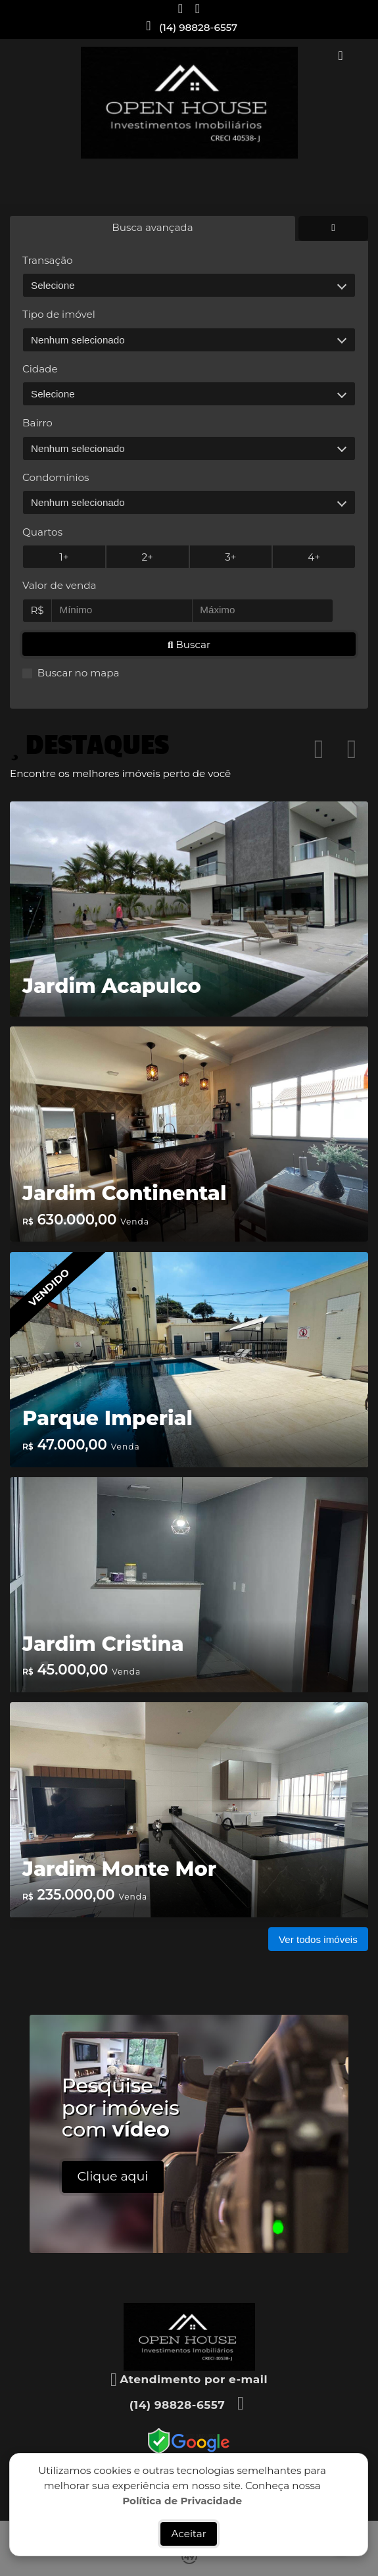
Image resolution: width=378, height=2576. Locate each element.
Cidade (40, 369)
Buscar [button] (189, 644)
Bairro (37, 423)
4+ (314, 557)
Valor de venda (59, 585)
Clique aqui (113, 2176)
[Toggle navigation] (340, 56)
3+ (230, 557)
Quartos (42, 532)
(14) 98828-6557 (198, 27)
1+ (63, 557)
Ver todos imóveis (318, 1939)
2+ (147, 557)
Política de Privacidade (183, 2500)
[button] (318, 749)
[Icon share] (180, 8)
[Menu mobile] (189, 102)
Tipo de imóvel (58, 314)
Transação (47, 260)
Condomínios (55, 477)
